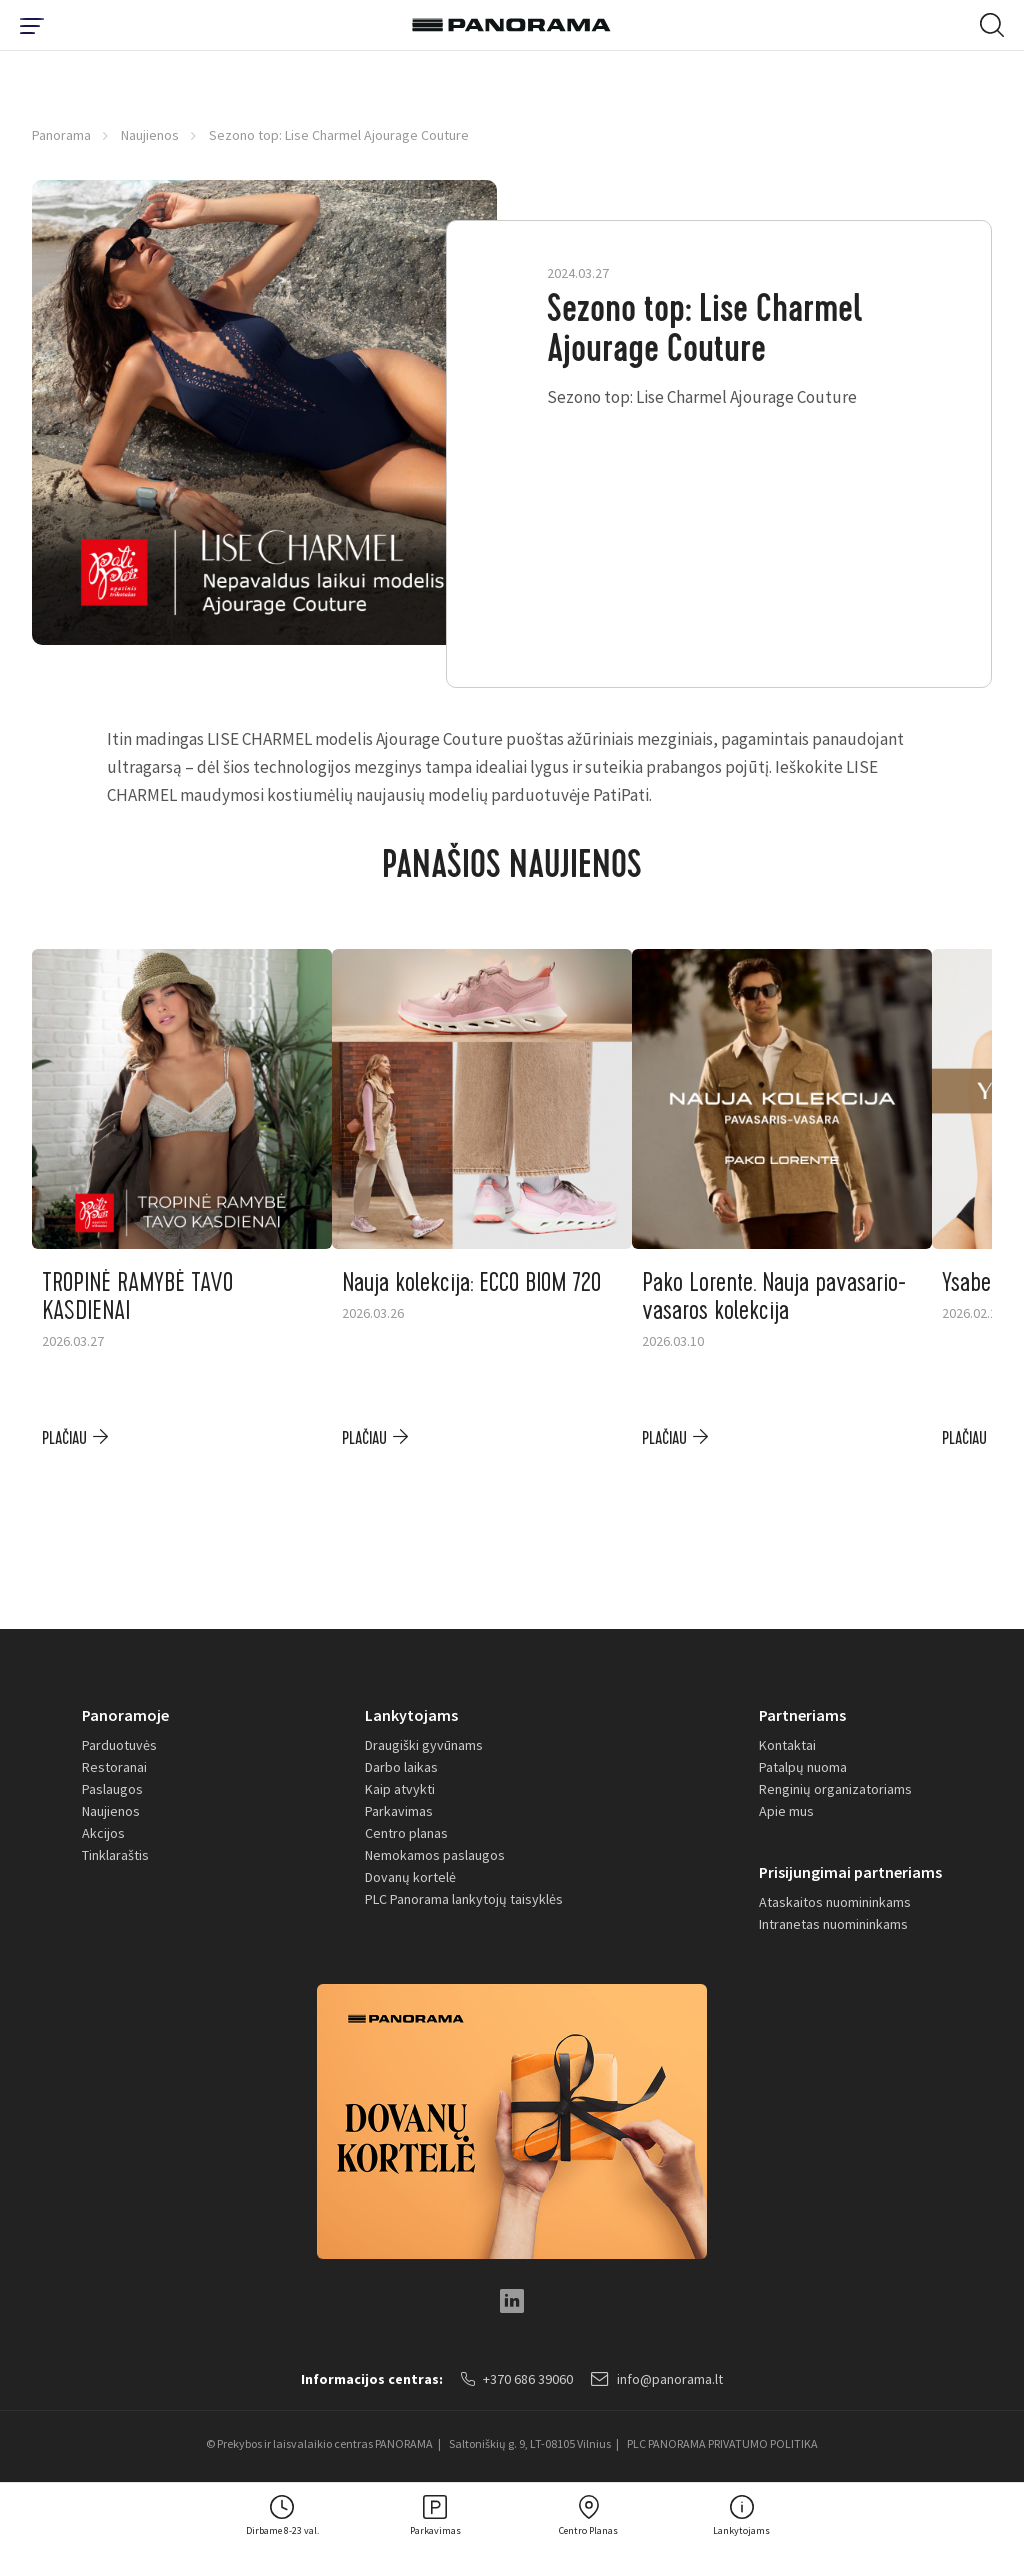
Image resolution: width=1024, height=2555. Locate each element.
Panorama (61, 135)
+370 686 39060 (517, 2379)
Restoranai (114, 1767)
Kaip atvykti (400, 1789)
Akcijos (103, 1833)
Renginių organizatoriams (835, 1789)
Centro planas (406, 1833)
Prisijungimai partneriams (850, 1872)
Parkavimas (399, 1811)
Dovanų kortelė (410, 1877)
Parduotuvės (119, 1745)
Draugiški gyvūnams (424, 1745)
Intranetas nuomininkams (833, 1924)
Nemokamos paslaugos (435, 1855)
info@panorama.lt (657, 2379)
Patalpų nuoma (803, 1767)
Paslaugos (112, 1789)
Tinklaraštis (115, 1855)
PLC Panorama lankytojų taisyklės (464, 1899)
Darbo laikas (401, 1767)
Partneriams (802, 1715)
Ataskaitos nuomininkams (835, 1902)
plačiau (64, 1438)
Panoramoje (125, 1715)
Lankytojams (411, 1715)
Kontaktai (787, 1745)
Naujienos (150, 135)
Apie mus (786, 1811)
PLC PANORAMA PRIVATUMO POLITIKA (722, 2443)
